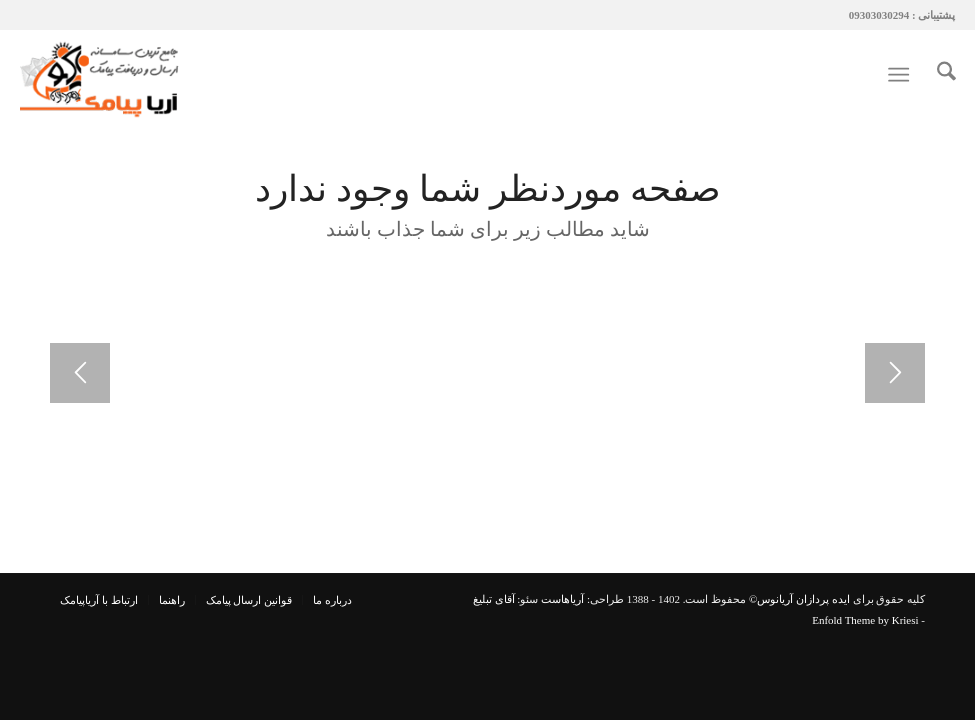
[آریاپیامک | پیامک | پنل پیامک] (102, 75)
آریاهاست (562, 599)
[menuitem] (936, 75)
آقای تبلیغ (494, 599)
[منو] (902, 75)
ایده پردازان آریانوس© (798, 599)
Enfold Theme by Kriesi (865, 620)
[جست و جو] (936, 75)
